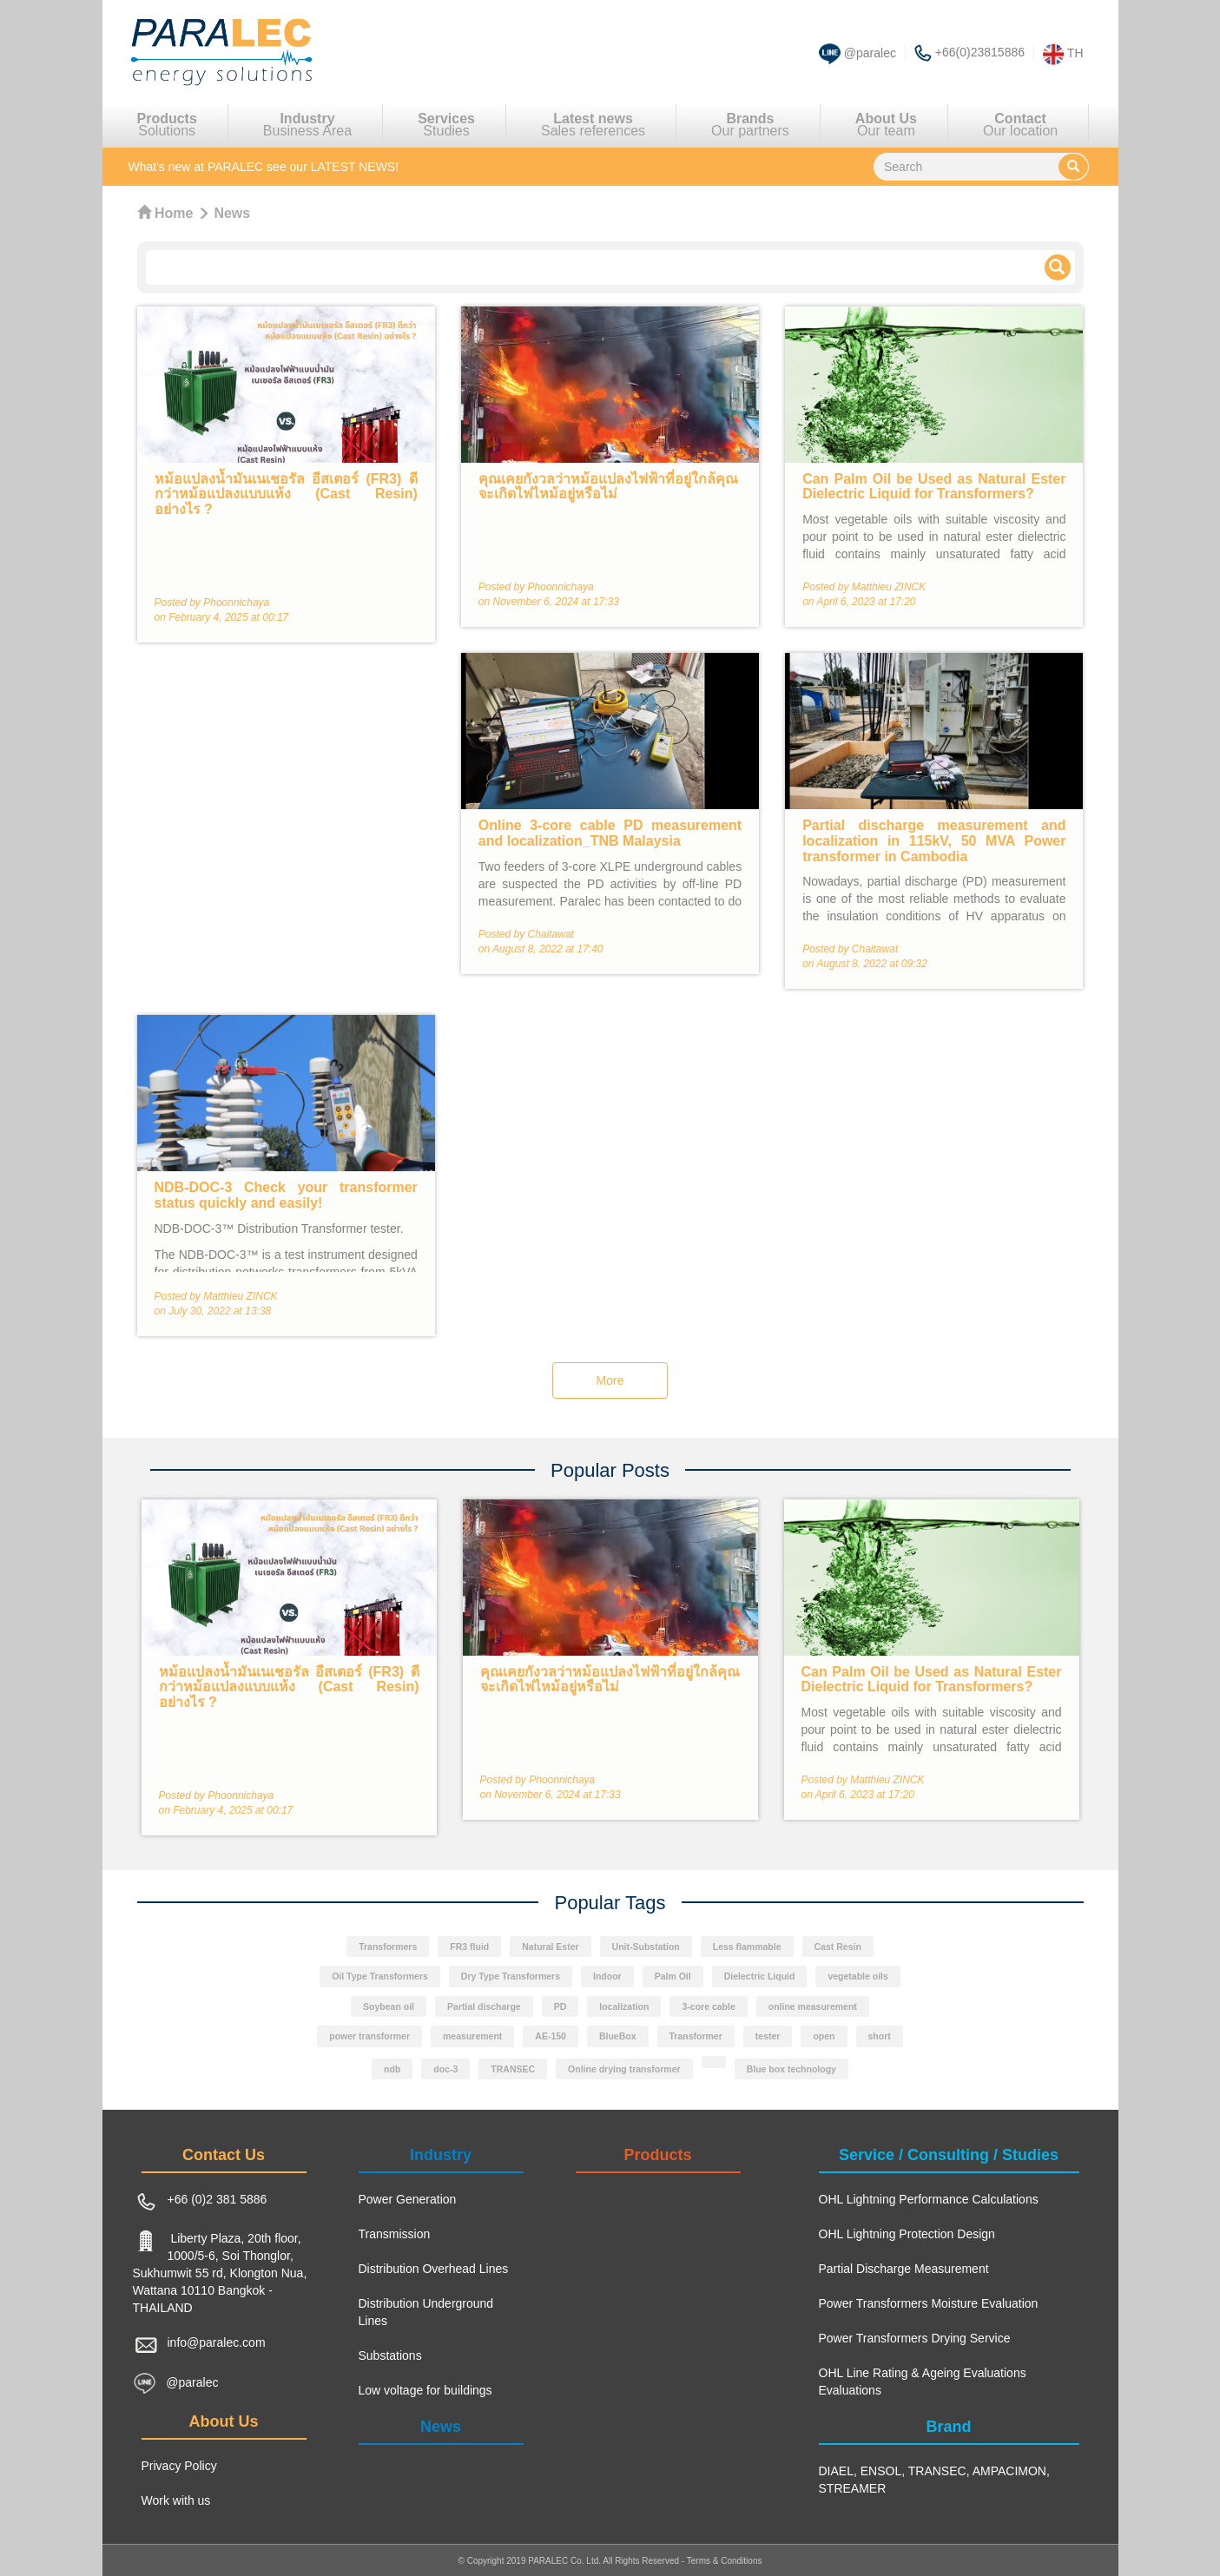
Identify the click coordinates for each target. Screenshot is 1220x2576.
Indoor (607, 1976)
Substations (390, 2355)
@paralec (870, 53)
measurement (472, 2036)
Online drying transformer (624, 2069)
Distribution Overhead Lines (434, 2269)
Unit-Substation (646, 1947)
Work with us (176, 2500)
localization (624, 2007)
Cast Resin (837, 1947)
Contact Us (223, 2155)
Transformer (695, 2036)
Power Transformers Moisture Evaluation (929, 2303)
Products (657, 2155)
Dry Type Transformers (510, 1976)
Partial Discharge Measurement (904, 2269)
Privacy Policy (179, 2466)
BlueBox (617, 2036)
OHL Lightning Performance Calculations (929, 2199)
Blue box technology (791, 2069)
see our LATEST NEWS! (264, 167)
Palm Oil (673, 1976)
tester (768, 2036)
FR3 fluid (469, 1947)
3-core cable (708, 2007)
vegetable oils (857, 1976)
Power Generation (408, 2199)
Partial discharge (484, 2007)
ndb (392, 2069)
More (610, 1380)
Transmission (395, 2234)
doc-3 (445, 2069)
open (823, 2036)
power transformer (369, 2036)
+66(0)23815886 (980, 52)
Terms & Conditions (724, 2561)
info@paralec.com (217, 2342)
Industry (441, 2155)
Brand (948, 2426)
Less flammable (747, 1947)
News (440, 2426)
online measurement (812, 2007)
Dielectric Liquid (759, 1976)
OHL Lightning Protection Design (907, 2234)
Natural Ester (550, 1947)
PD (560, 2007)
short (879, 2036)
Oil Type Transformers (380, 1976)
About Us (224, 2421)
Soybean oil (388, 2007)
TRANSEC (513, 2069)
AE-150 (550, 2036)
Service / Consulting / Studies (948, 2155)
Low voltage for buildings (425, 2390)
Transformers (388, 1947)
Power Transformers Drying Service (915, 2338)
